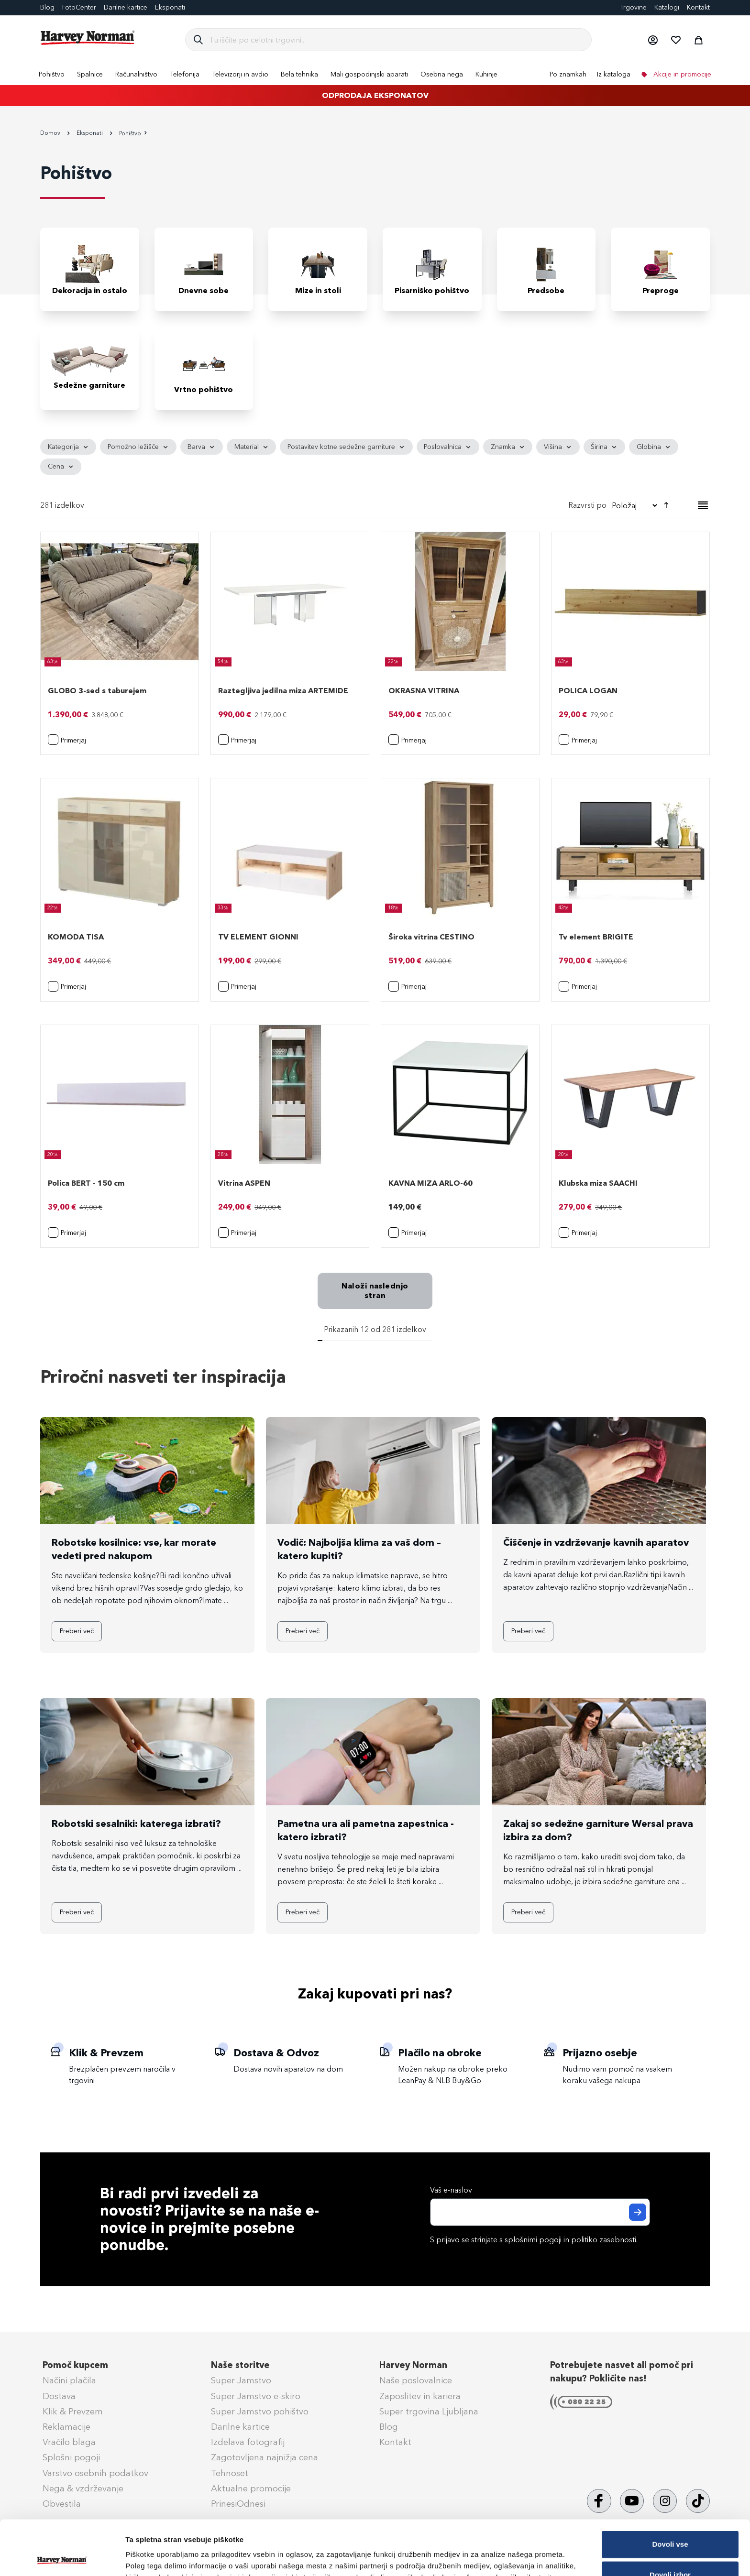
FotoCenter (79, 7)
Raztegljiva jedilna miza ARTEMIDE (283, 690)
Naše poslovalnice (415, 2380)
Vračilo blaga (69, 2442)
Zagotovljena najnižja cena (264, 2457)
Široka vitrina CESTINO (431, 936)
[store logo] (88, 38)
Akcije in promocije (681, 74)
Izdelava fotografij (248, 2442)
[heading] (68, 447)
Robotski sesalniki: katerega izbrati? (136, 1823)
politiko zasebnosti (603, 2239)
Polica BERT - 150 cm (86, 1183)
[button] (652, 39)
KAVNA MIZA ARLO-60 (430, 1183)
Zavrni (670, 2551)
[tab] (375, 457)
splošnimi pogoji (533, 2239)
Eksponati (170, 7)
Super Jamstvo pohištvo (260, 2411)
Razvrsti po (587, 505)
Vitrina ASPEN (244, 1183)
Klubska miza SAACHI (598, 1183)
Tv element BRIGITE (596, 936)
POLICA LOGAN (588, 690)
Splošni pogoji (71, 2457)
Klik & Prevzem (73, 2411)
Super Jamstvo (241, 2380)
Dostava (59, 2396)
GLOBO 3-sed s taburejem (97, 690)
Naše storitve (240, 2365)
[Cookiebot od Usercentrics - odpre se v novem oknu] (62, 2557)
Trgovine (633, 7)
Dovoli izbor (670, 2520)
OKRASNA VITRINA (423, 690)
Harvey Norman (413, 2365)
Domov (51, 133)
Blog (47, 7)
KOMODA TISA (76, 936)
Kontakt (698, 7)
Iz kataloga (613, 74)
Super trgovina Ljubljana (428, 2411)
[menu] (375, 74)
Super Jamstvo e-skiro (255, 2396)
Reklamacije (66, 2427)
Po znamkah (568, 74)
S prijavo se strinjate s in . (534, 2239)
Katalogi (666, 7)
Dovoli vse (670, 2490)
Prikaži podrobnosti (499, 2553)
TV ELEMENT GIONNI (258, 936)
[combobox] (396, 39)
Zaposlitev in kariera (420, 2396)
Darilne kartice (125, 7)
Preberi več (77, 1631)
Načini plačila (69, 2380)
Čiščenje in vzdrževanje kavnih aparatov (596, 1542)
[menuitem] (51, 74)
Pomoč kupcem (75, 2365)
